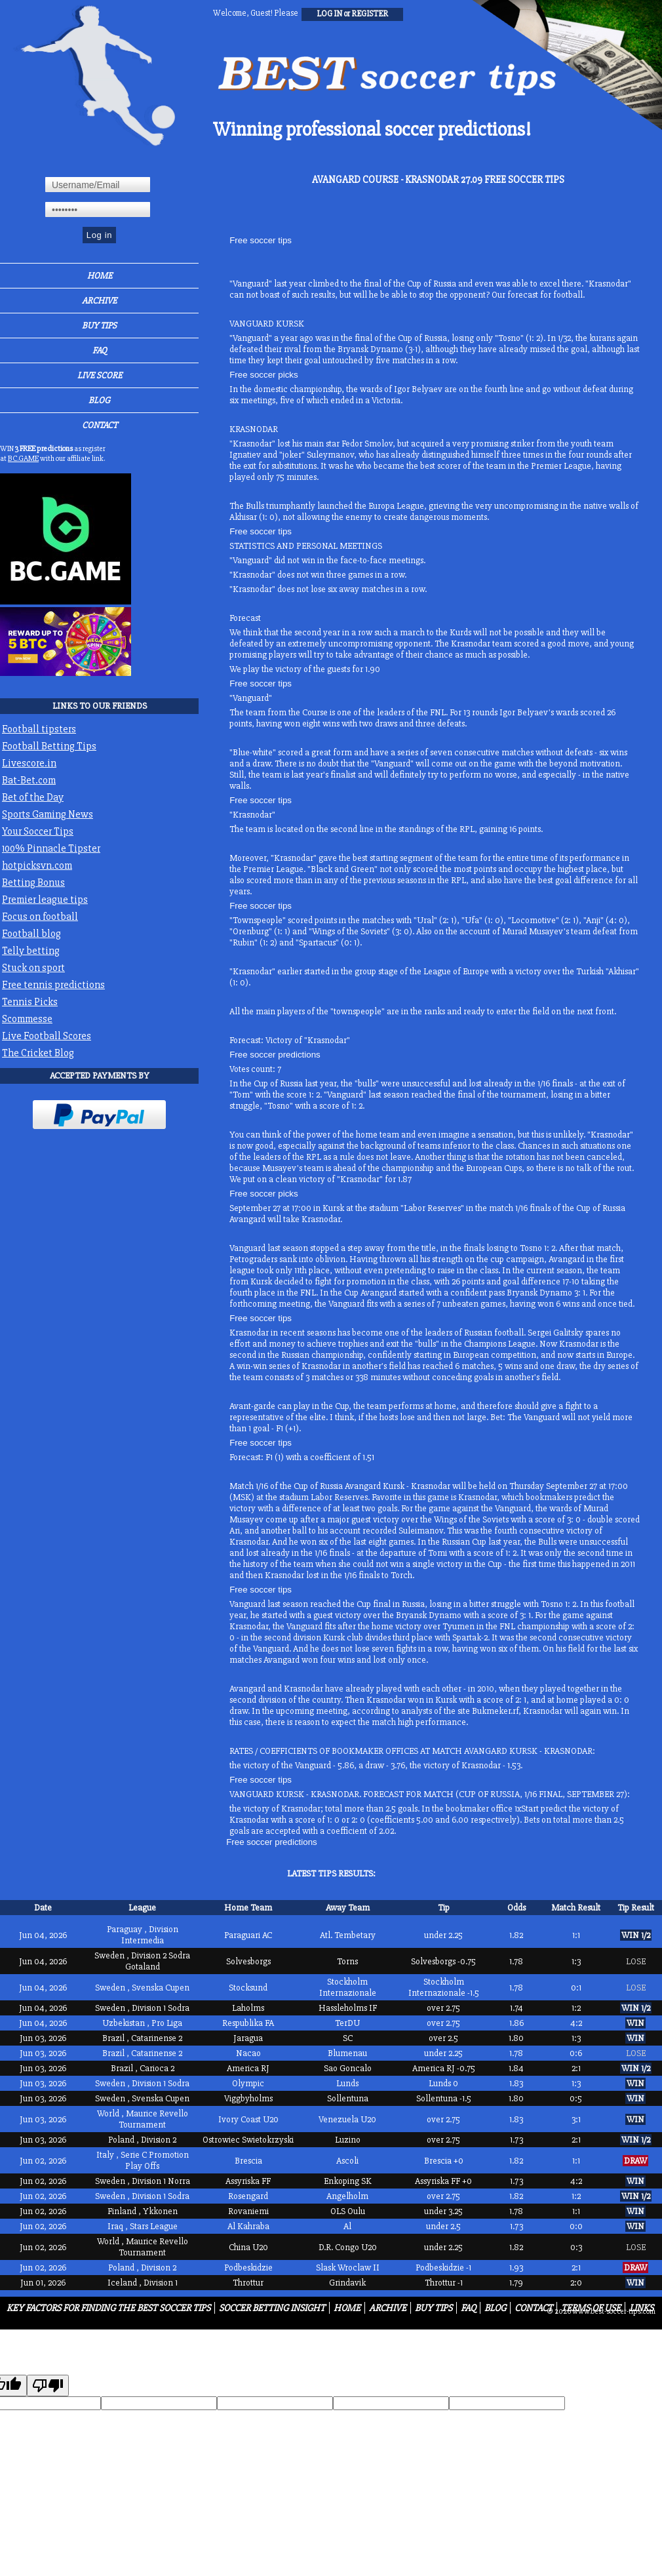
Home (99, 275)
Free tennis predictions (53, 984)
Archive (99, 300)
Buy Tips (99, 325)
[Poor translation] (48, 2385)
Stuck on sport (33, 967)
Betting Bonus (33, 882)
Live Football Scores (46, 1035)
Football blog (31, 933)
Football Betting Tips (49, 746)
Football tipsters (39, 729)
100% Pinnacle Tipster (51, 848)
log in (329, 14)
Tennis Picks (30, 1001)
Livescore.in (29, 763)
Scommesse (27, 1018)
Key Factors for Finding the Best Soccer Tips (108, 2308)
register (369, 14)
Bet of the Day (33, 797)
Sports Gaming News (47, 814)
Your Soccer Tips (37, 831)
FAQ (99, 350)
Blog (99, 400)
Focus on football (40, 916)
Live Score (99, 375)
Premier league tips (45, 899)
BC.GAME (23, 459)
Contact (99, 425)
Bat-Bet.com (29, 780)
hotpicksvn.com (37, 865)
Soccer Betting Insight (272, 2308)
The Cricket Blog (38, 1053)
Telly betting (31, 950)
